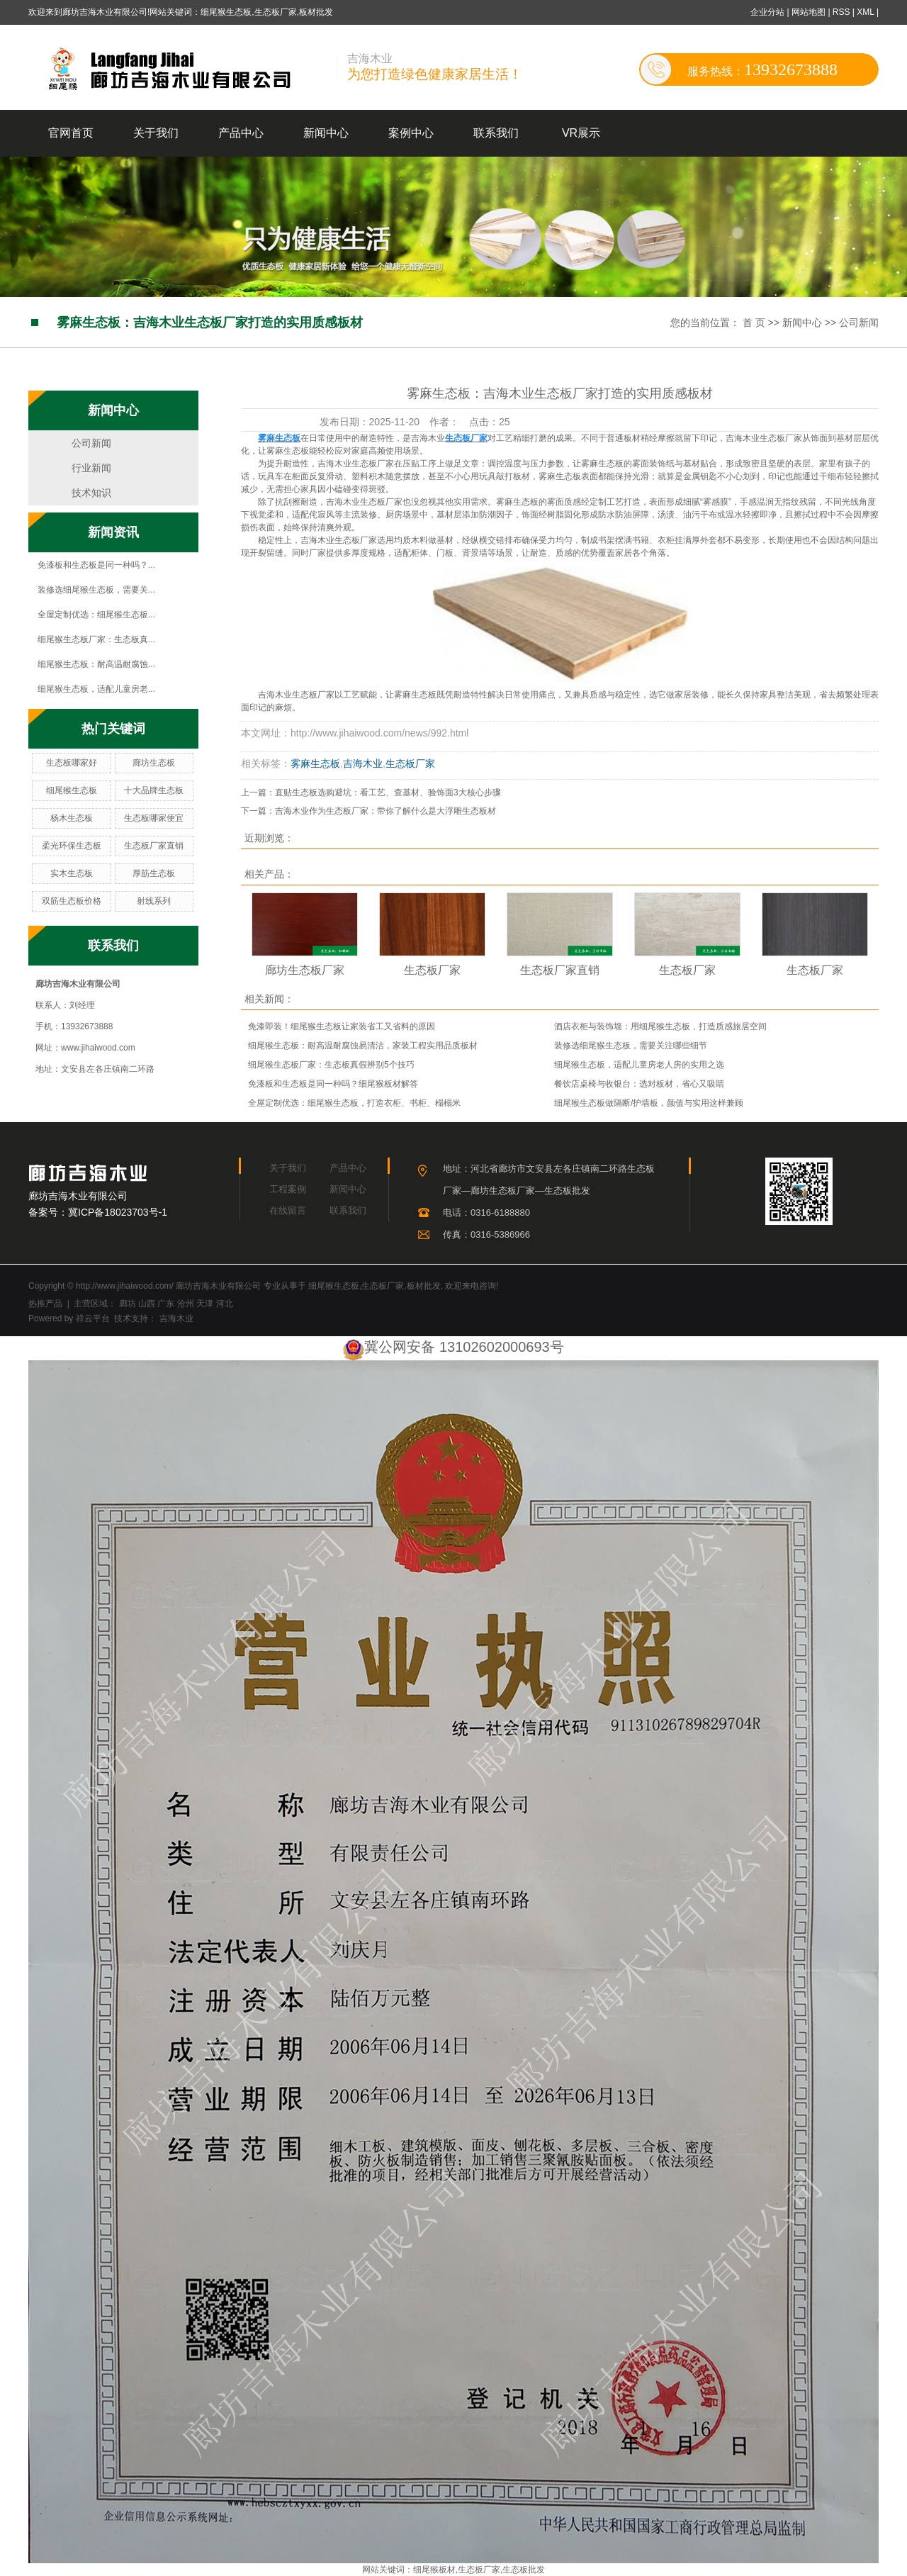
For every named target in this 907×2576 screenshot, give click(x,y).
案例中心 (411, 133)
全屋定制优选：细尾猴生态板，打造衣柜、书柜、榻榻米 (354, 1103)
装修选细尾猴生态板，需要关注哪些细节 (630, 1046)
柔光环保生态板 (71, 846)
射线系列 (154, 901)
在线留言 (287, 1210)
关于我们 (156, 133)
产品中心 (241, 133)
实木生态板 (71, 873)
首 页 (754, 322)
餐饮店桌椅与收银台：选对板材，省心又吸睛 (639, 1084)
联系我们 (496, 133)
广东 (165, 1304)
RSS (841, 12)
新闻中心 (326, 133)
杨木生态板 (71, 818)
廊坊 (127, 1304)
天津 (204, 1304)
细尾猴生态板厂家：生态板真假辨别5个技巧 (331, 1065)
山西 (146, 1304)
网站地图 (809, 12)
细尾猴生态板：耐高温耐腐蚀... (96, 664)
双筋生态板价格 (71, 901)
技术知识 (91, 492)
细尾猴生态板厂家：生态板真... (96, 639)
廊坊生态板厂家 (304, 970)
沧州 (185, 1304)
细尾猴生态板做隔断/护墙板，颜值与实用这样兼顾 (648, 1103)
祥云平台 (93, 1318)
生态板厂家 (410, 763)
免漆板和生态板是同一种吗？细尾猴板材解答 (333, 1084)
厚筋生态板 (154, 873)
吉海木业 (363, 763)
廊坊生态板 (154, 763)
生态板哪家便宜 (154, 818)
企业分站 (767, 12)
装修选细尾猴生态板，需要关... (96, 590)
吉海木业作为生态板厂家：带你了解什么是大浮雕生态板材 (385, 811)
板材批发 (424, 1286)
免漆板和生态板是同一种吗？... (96, 565)
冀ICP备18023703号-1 (117, 1212)
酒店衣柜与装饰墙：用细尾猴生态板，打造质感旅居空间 (660, 1026)
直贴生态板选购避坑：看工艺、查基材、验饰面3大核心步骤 (388, 792)
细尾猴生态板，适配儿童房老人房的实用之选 (639, 1065)
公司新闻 (859, 322)
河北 (224, 1304)
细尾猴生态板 (71, 790)
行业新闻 (91, 468)
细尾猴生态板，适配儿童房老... (96, 689)
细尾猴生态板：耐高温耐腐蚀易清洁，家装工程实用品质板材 (363, 1046)
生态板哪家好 (71, 763)
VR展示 (581, 133)
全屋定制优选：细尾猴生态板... (96, 615)
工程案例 (287, 1189)
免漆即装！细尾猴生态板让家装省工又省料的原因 (341, 1026)
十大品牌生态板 (154, 790)
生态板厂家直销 (154, 846)
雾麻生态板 (315, 763)
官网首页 (71, 133)
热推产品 (45, 1304)
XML (865, 12)
